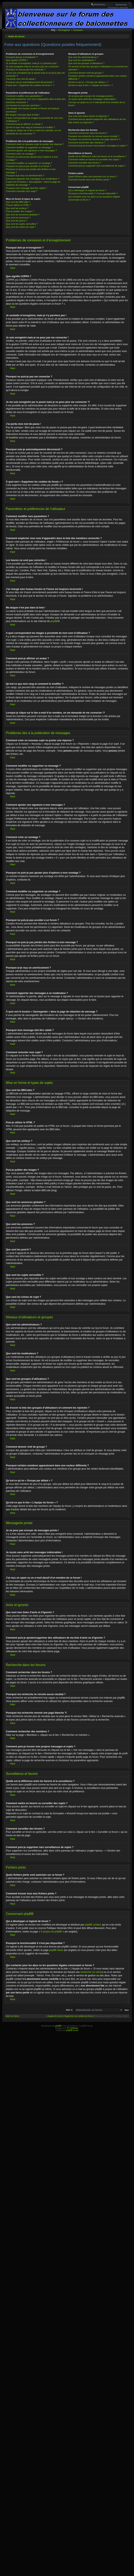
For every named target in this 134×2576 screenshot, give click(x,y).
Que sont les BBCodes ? (18, 202)
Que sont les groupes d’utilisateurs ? (86, 63)
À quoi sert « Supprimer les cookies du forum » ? (30, 85)
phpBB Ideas (56, 1950)
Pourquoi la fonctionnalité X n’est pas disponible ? (93, 193)
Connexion (78, 30)
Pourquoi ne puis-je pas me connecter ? (25, 69)
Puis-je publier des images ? (20, 211)
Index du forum (16, 36)
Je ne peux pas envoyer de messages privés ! (91, 96)
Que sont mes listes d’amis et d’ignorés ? (88, 116)
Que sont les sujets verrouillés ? (22, 224)
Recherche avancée (118, 7)
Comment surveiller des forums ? (84, 162)
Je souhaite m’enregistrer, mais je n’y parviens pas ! (31, 63)
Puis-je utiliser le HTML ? (18, 205)
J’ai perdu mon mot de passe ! (21, 79)
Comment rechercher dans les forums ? (88, 133)
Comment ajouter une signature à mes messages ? (31, 150)
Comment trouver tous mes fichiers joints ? (89, 179)
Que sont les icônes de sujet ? (21, 227)
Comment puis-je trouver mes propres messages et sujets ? (97, 145)
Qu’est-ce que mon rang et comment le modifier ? (30, 127)
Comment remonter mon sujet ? (21, 191)
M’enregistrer (64, 30)
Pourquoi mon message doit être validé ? (26, 188)
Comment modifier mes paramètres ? (24, 96)
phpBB (54, 621)
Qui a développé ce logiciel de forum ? (87, 190)
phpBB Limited (93, 1924)
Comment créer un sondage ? (21, 154)
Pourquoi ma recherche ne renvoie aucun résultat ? (93, 136)
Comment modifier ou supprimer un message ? (29, 147)
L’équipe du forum (54, 2016)
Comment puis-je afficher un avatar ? (24, 124)
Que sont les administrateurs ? (83, 57)
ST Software (72, 2028)
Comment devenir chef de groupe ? (85, 73)
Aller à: (69, 2010)
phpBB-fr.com (72, 2030)
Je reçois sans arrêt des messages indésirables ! (92, 99)
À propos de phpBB (51, 1931)
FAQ (53, 30)
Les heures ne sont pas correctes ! (23, 105)
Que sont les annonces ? (18, 217)
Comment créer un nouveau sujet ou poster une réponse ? (35, 144)
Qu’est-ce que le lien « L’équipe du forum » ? (90, 85)
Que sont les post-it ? (16, 220)
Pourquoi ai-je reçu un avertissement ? (25, 175)
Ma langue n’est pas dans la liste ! (23, 114)
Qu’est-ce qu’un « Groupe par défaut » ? (88, 82)
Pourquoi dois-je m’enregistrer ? (22, 57)
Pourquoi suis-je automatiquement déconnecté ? (30, 82)
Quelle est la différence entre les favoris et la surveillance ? (97, 156)
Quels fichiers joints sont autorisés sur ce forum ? (92, 176)
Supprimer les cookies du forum (78, 2016)
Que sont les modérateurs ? (82, 60)
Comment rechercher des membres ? (86, 142)
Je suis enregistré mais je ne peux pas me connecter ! (32, 66)
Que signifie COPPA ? (17, 60)
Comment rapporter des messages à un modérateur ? (32, 179)
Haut (12, 268)
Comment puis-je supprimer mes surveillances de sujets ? (97, 166)
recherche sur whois (91, 1972)
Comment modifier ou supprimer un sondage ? (29, 163)
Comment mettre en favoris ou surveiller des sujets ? (94, 159)
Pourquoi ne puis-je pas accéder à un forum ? (28, 166)
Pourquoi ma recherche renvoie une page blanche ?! (94, 139)
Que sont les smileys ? (17, 208)
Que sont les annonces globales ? (23, 214)
